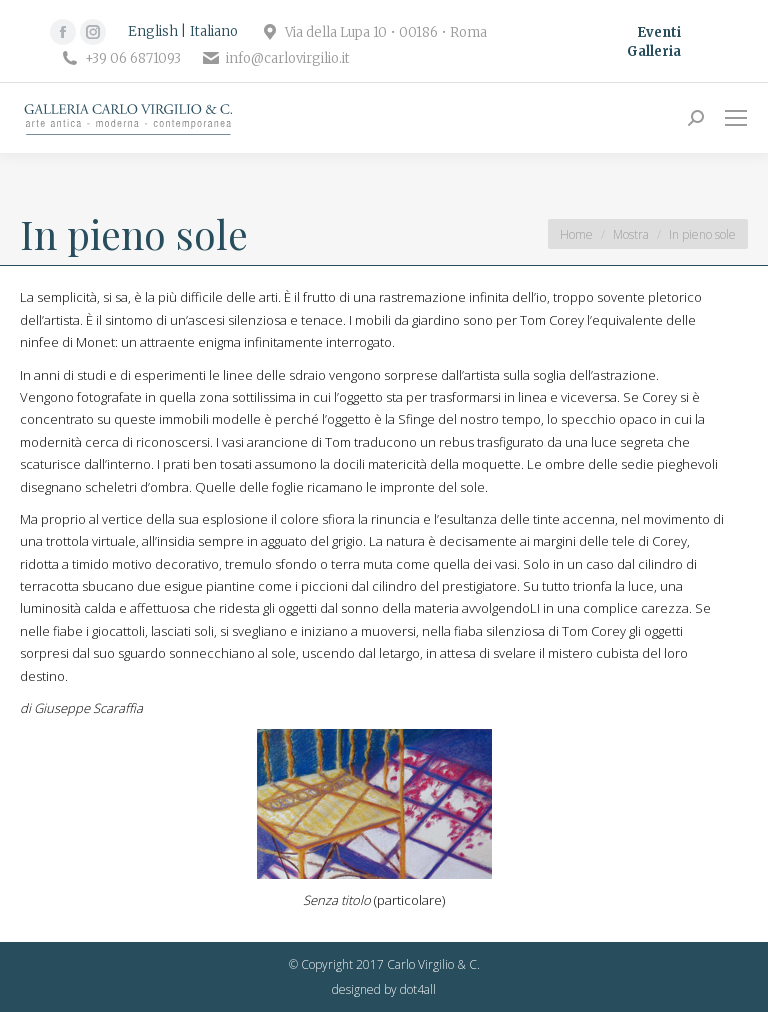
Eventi (659, 32)
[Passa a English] (157, 32)
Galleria (654, 51)
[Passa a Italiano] (214, 32)
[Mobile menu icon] (736, 118)
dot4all (418, 989)
